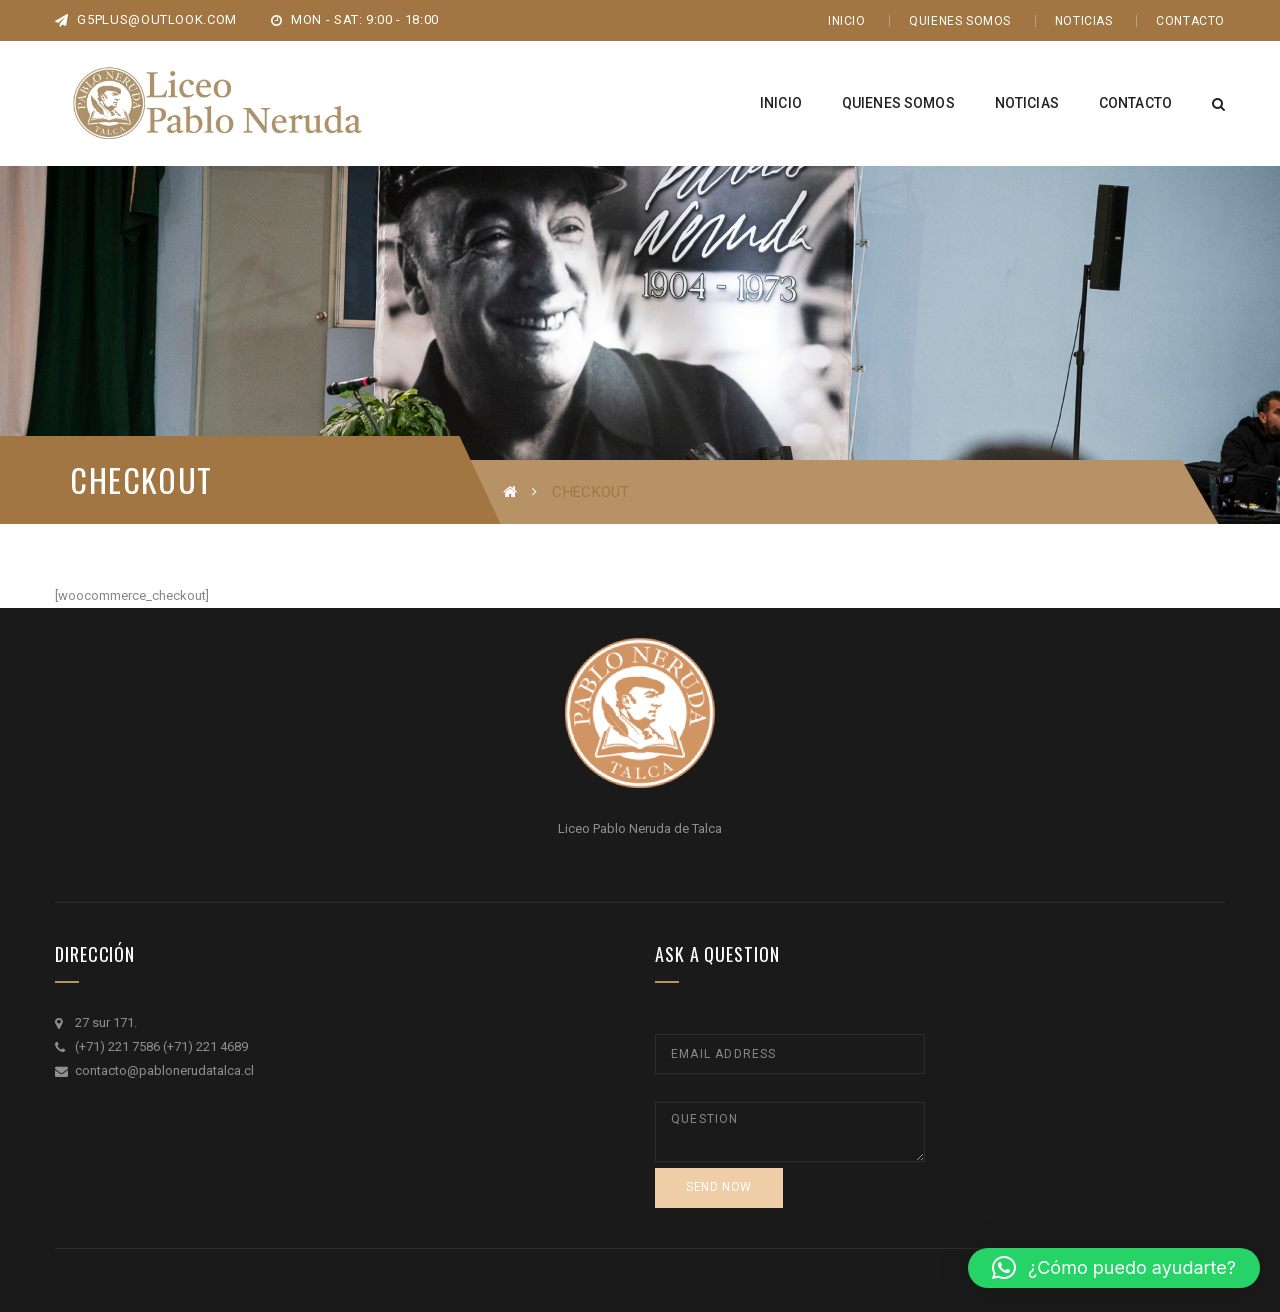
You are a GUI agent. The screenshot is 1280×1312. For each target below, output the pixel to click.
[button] (1114, 1268)
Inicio (847, 21)
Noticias (1084, 21)
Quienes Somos (960, 21)
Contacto (1190, 21)
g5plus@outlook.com (146, 19)
